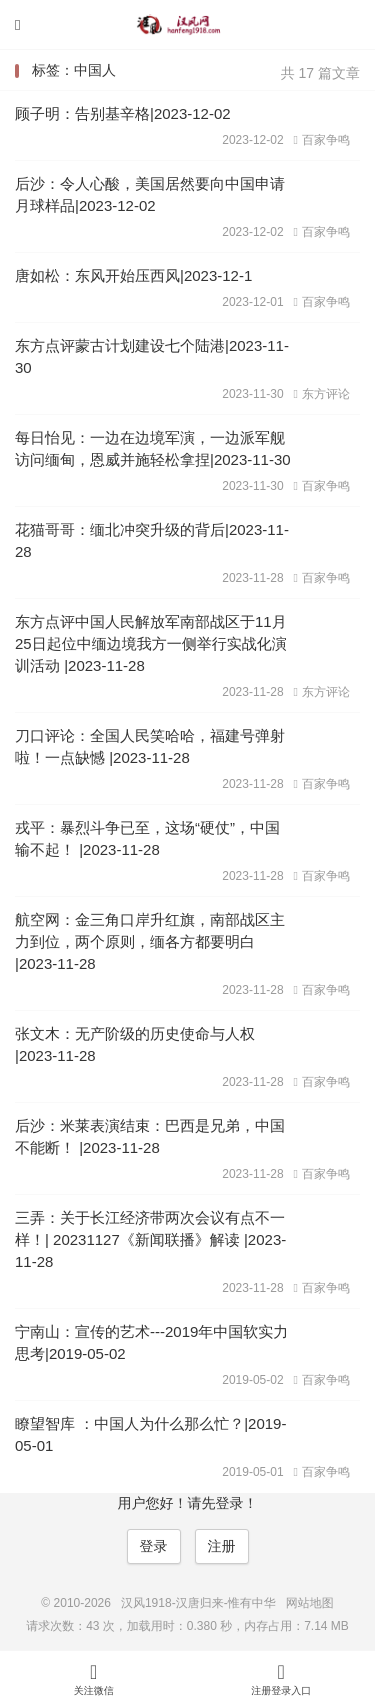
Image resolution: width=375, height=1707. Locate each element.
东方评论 (322, 394)
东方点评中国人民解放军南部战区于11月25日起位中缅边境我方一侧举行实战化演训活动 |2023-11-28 (151, 643)
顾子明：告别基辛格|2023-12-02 (123, 113)
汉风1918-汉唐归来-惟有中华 (188, 25)
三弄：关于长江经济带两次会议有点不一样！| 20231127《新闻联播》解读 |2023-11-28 (150, 1239)
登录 (154, 1546)
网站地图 (310, 1603)
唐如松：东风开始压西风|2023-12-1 (133, 275)
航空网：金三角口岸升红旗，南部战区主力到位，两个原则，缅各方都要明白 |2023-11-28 (150, 941)
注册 (222, 1546)
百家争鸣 (322, 140)
